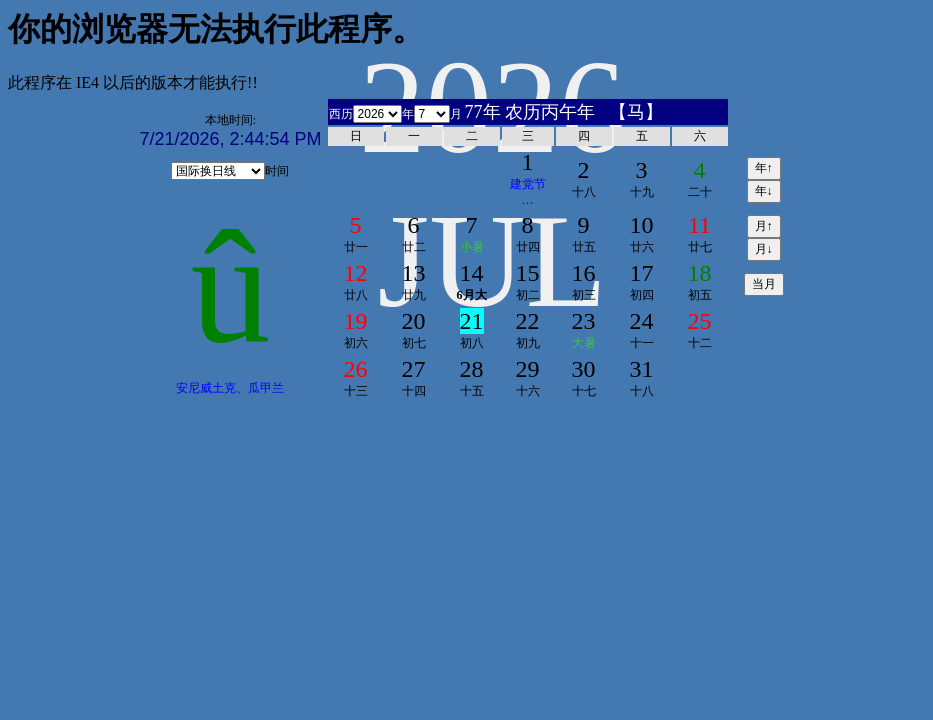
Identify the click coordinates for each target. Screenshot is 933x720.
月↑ (764, 226)
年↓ (764, 191)
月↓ (764, 249)
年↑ (764, 168)
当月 (764, 284)
